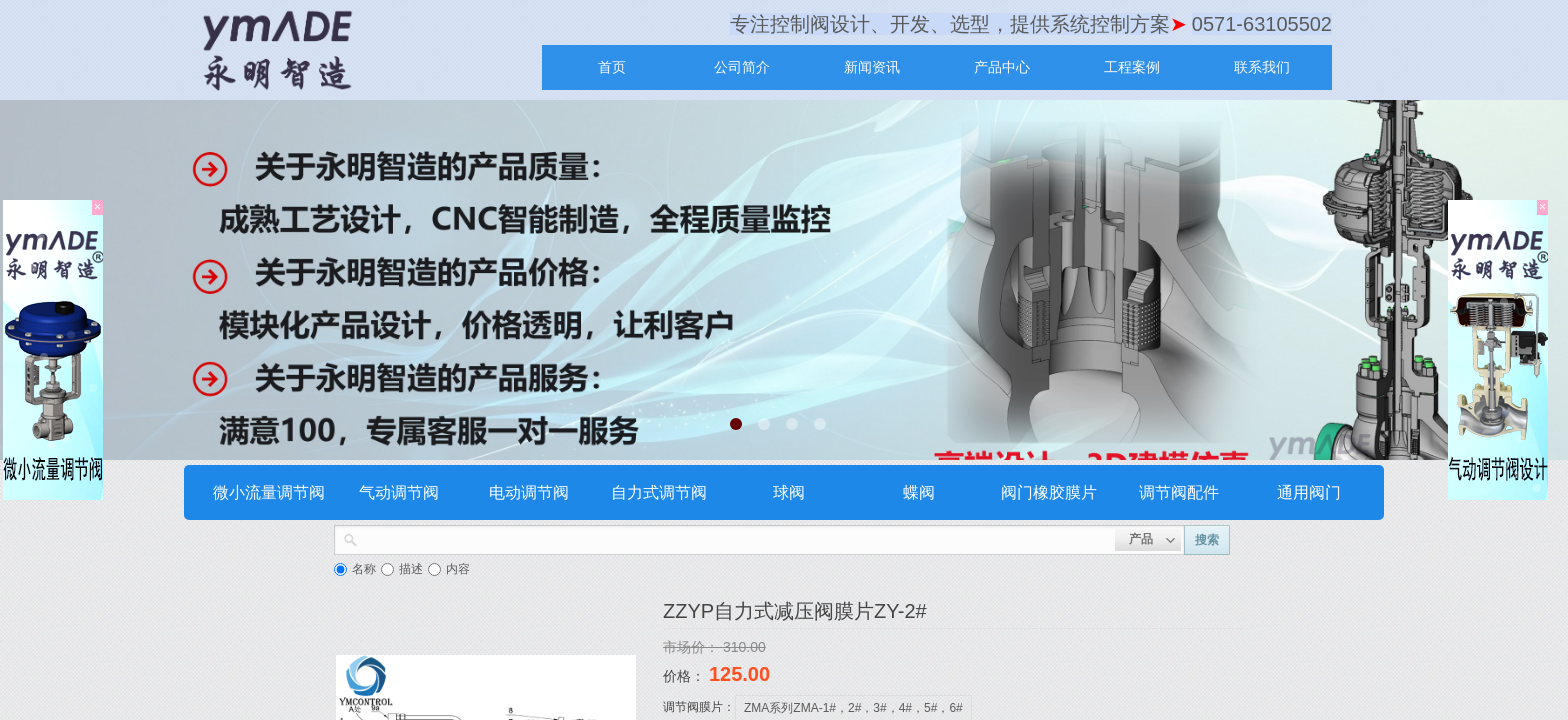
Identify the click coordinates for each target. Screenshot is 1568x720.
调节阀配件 (1179, 492)
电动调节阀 (529, 492)
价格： (686, 676)
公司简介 (742, 67)
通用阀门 (1309, 492)
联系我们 (1262, 67)
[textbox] (736, 538)
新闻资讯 (872, 67)
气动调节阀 (399, 492)
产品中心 (1002, 67)
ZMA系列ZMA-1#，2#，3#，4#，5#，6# (853, 708)
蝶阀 (919, 492)
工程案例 (1132, 67)
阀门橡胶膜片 (1049, 492)
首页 (612, 67)
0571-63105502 (1262, 24)
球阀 (789, 492)
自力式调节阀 (659, 492)
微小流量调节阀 (269, 492)
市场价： (693, 647)
